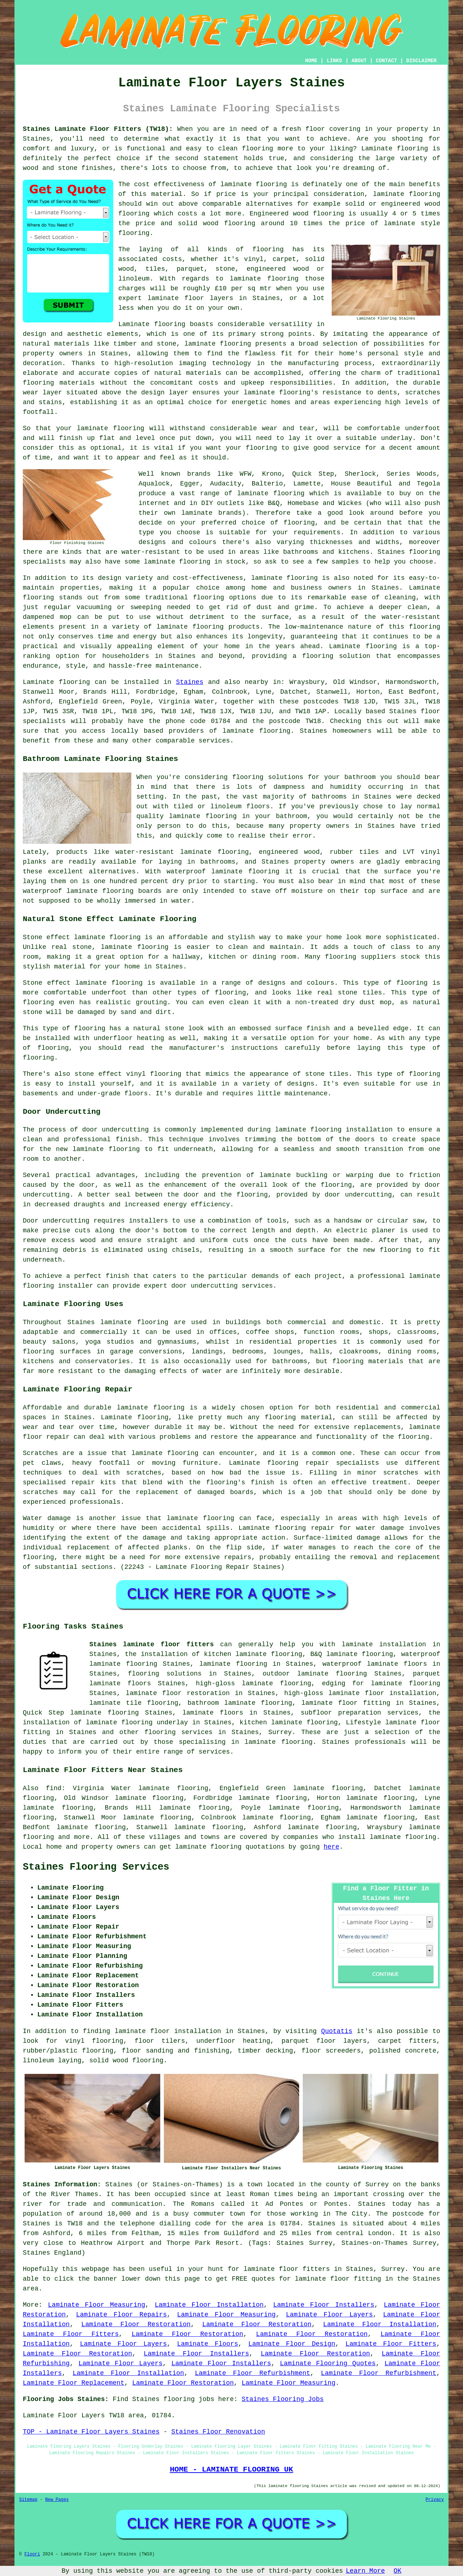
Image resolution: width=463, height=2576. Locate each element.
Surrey (280, 1732)
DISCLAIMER (421, 61)
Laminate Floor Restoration (136, 2324)
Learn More (365, 2571)
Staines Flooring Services (96, 1867)
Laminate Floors (207, 2344)
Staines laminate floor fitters (151, 1644)
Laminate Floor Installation (209, 2304)
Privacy (435, 2499)
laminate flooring (253, 184)
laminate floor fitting (345, 1703)
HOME (311, 61)
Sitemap (28, 2499)
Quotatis (336, 2031)
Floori (32, 2554)
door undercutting (115, 1129)
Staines (190, 682)
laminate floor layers (190, 298)
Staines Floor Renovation (218, 2431)
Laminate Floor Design (292, 2344)
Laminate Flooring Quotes (328, 2363)
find (53, 1788)
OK (398, 2571)
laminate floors (212, 1712)
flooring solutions (165, 1673)
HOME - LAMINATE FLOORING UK (231, 2469)
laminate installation (383, 1644)
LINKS (334, 61)
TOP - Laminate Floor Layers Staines (91, 2431)
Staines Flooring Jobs (283, 2399)
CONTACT (386, 61)
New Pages (57, 2499)
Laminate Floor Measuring (96, 2304)
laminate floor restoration (178, 1693)
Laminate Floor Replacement (73, 2383)
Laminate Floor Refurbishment (252, 2373)
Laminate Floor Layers (329, 2314)
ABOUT (359, 61)
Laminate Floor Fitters (71, 2334)
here (331, 1846)
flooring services (178, 1732)
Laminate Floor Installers (323, 2304)
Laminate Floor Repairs (121, 2314)
